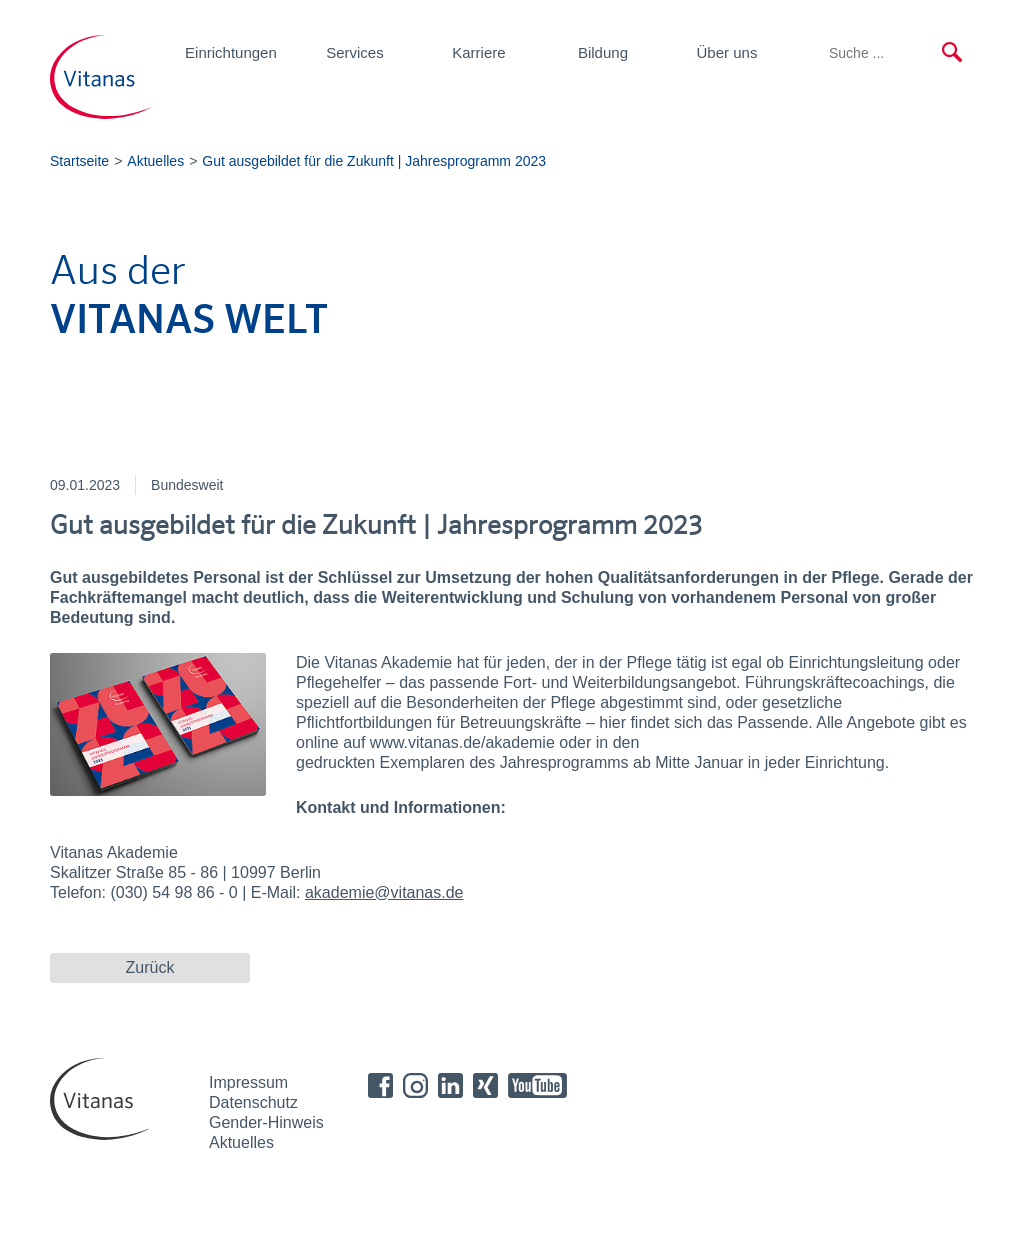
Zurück (150, 967)
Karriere (478, 52)
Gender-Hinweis (266, 1122)
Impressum (248, 1082)
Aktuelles (241, 1142)
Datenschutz (253, 1102)
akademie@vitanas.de (384, 892)
